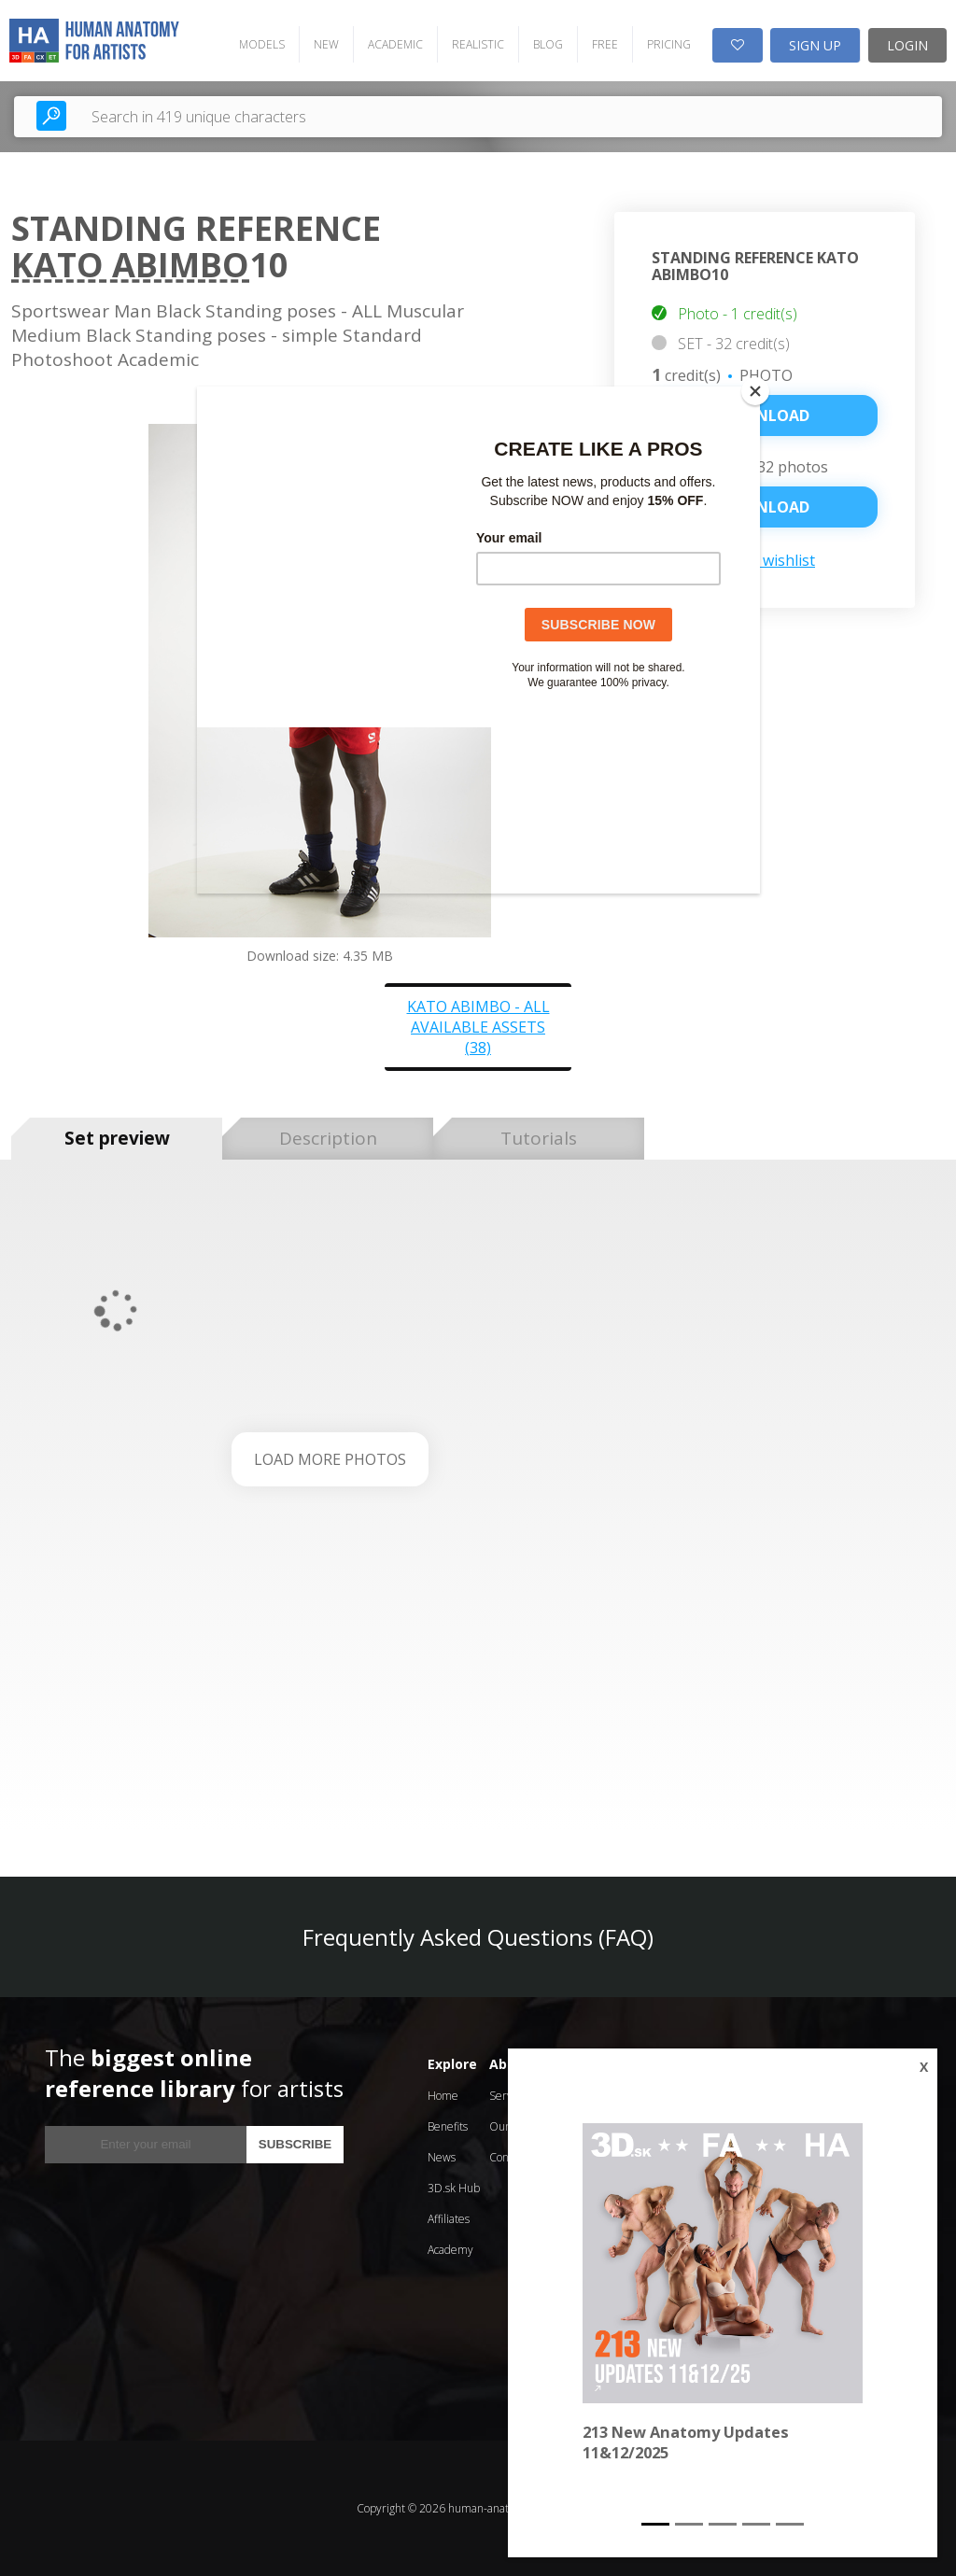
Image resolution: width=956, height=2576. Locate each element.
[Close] (755, 391)
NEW (326, 44)
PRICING (669, 44)
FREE (605, 44)
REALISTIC (478, 44)
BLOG (548, 44)
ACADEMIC (395, 44)
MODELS (262, 44)
